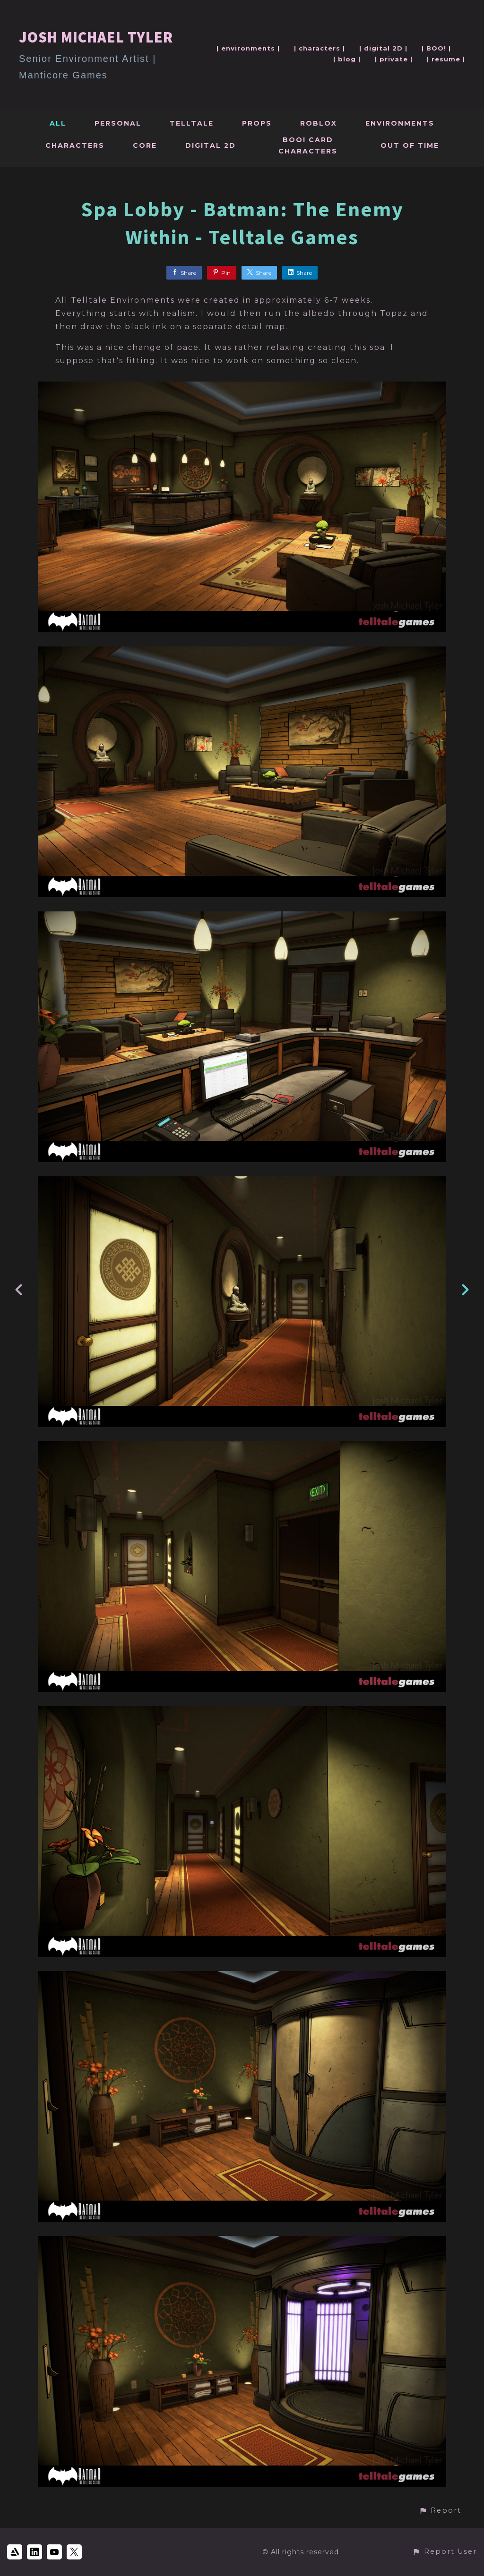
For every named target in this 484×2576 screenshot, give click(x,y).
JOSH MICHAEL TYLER (96, 37)
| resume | (446, 59)
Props (257, 123)
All (58, 123)
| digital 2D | (383, 48)
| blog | (347, 59)
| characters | (319, 48)
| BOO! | (436, 48)
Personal (118, 123)
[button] (440, 2510)
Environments (399, 123)
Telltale (192, 123)
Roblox (318, 123)
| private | (394, 59)
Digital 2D (210, 145)
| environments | (248, 48)
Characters (74, 145)
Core (145, 145)
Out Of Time (409, 145)
